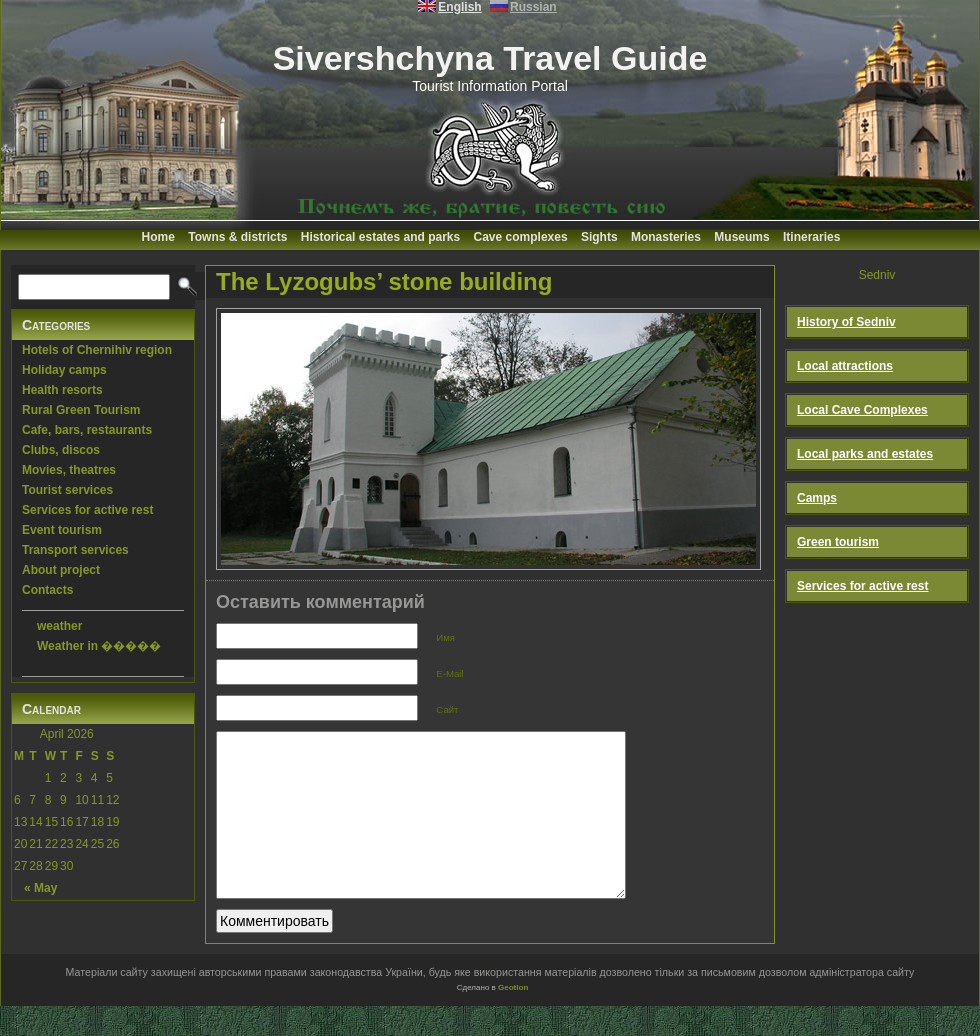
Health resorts (62, 390)
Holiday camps (64, 370)
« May (40, 888)
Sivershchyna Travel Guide (490, 58)
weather (59, 626)
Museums (741, 237)
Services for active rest (87, 510)
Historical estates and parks (380, 237)
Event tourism (62, 530)
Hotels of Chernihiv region (97, 350)
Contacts (47, 590)
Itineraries (811, 237)
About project (61, 570)
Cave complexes (521, 237)
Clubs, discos (61, 450)
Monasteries (666, 237)
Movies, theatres (69, 470)
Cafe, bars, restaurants (87, 430)
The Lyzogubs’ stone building (384, 281)
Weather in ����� (99, 646)
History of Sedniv (846, 322)
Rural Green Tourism (81, 410)
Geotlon (513, 1017)
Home (158, 237)
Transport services (75, 550)
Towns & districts (237, 237)
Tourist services (67, 490)
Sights (599, 237)
